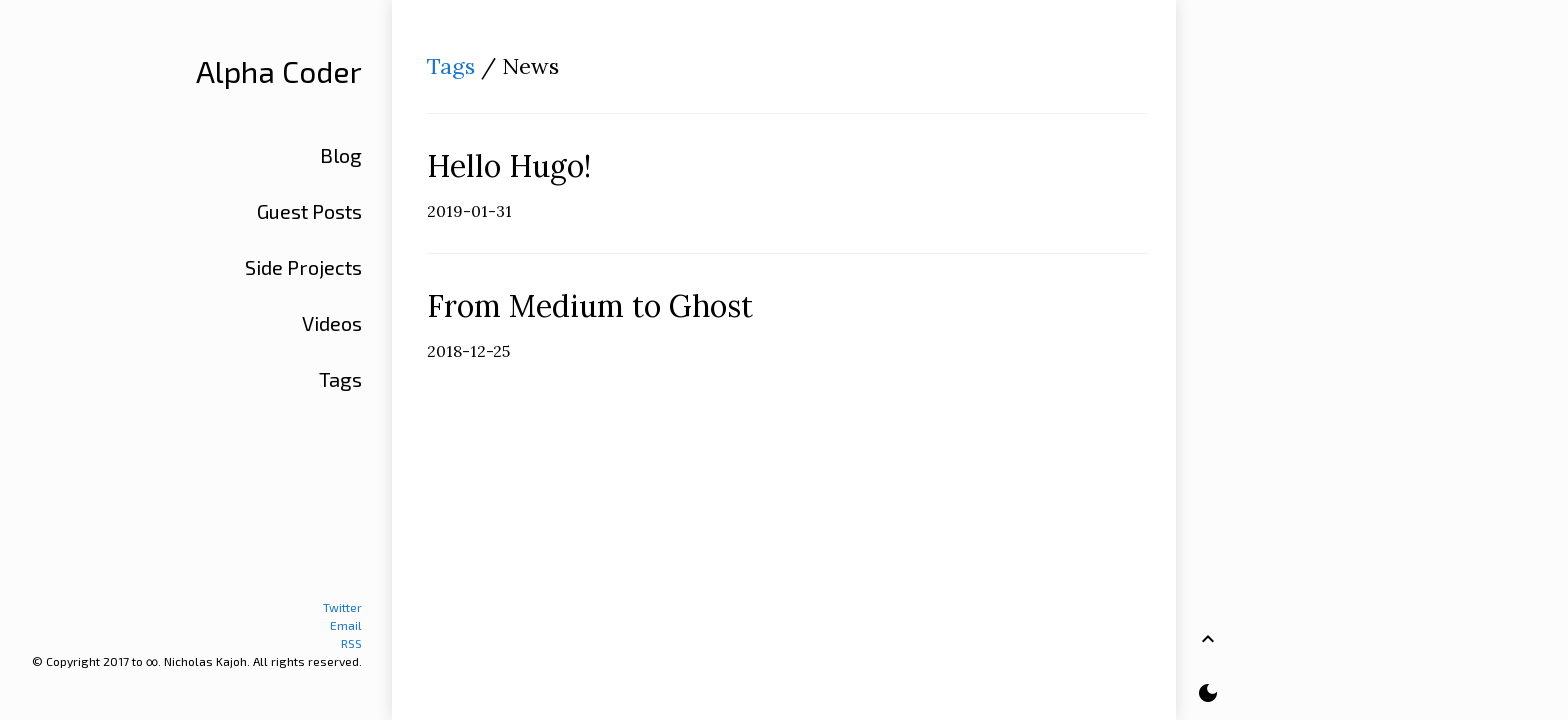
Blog (341, 155)
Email (346, 625)
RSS (351, 643)
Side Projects (303, 267)
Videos (332, 323)
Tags (451, 66)
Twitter (342, 607)
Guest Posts (309, 211)
